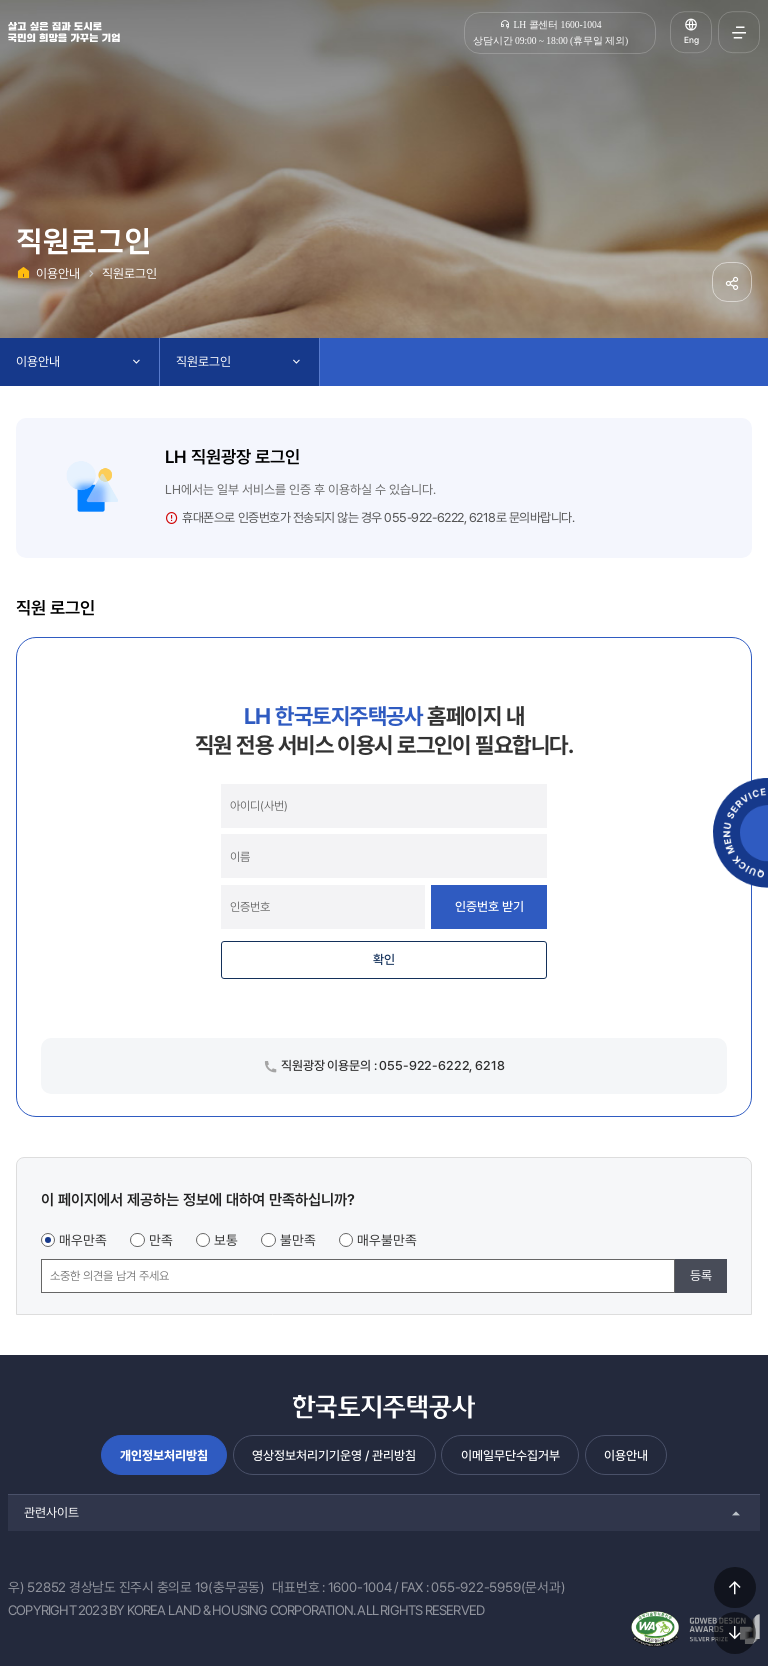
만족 (161, 1240)
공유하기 (732, 282)
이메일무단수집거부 (510, 1455)
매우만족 (83, 1240)
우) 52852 (37, 1587)
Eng (691, 40)
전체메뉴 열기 (739, 32)
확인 (383, 959)
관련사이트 (51, 1512)
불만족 (298, 1240)
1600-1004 (360, 1587)
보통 (226, 1240)
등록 (701, 1275)
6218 (482, 517)
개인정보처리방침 (164, 1455)
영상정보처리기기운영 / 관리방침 (334, 1455)
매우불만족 (387, 1240)
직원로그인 (129, 273)
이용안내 (58, 273)
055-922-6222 (423, 517)
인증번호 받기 (489, 906)
